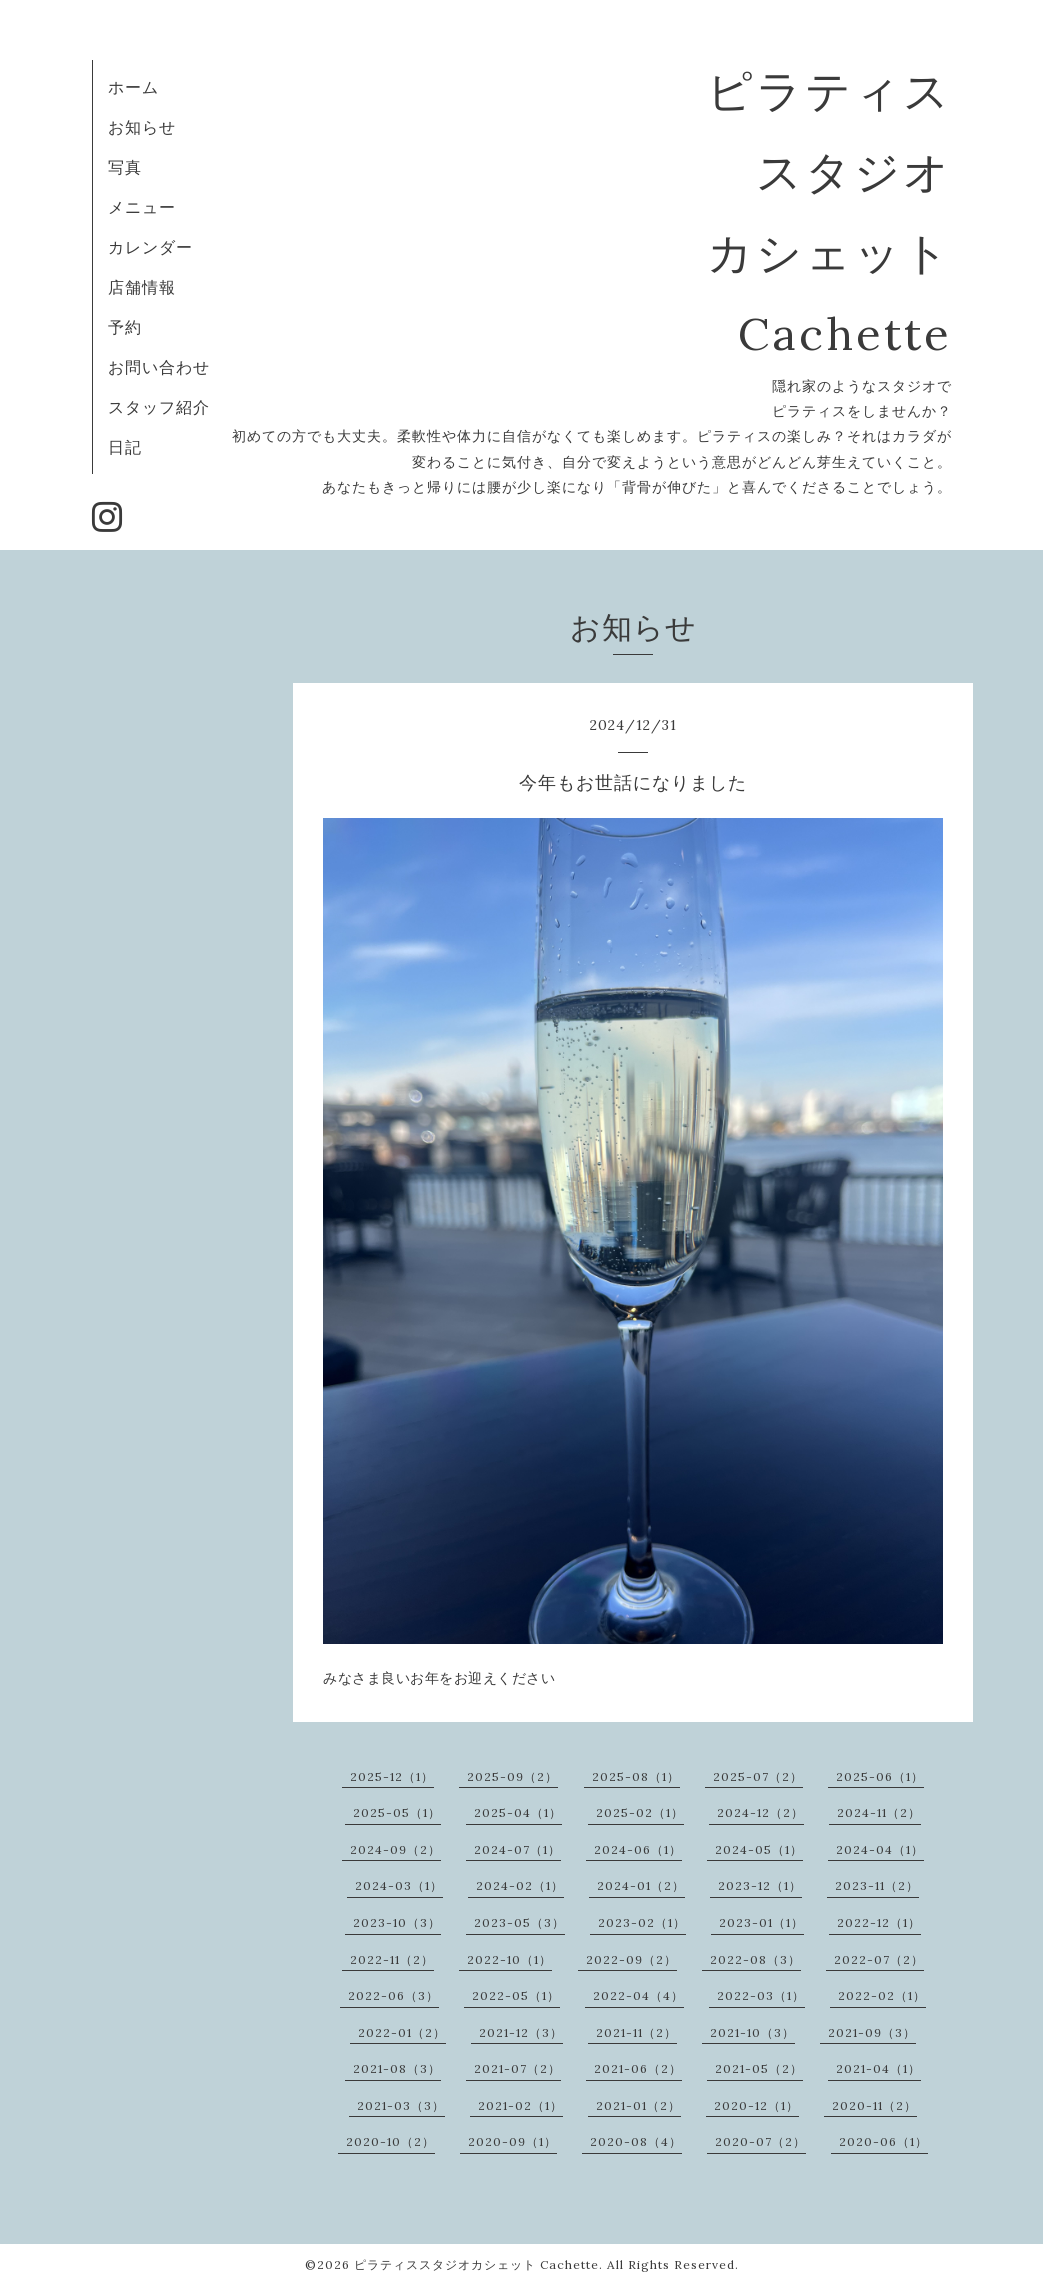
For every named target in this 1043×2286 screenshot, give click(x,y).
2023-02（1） (642, 1922)
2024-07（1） (517, 1849)
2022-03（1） (761, 1995)
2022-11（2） (392, 1959)
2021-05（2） (759, 2068)
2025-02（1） (640, 1812)
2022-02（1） (882, 1995)
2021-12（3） (521, 2032)
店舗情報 (142, 287)
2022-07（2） (879, 1959)
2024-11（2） (879, 1812)
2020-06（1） (883, 2141)
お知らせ (142, 127)
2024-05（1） (759, 1849)
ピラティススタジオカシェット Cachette (476, 2264)
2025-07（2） (758, 1776)
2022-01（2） (402, 2032)
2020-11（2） (874, 2105)
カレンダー (150, 247)
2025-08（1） (636, 1776)
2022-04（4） (638, 1995)
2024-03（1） (399, 1885)
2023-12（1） (760, 1885)
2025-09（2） (512, 1776)
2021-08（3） (397, 2068)
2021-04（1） (878, 2068)
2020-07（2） (760, 2141)
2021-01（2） (638, 2105)
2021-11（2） (636, 2032)
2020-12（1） (756, 2105)
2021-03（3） (401, 2105)
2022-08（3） (755, 1959)
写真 (125, 167)
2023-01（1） (761, 1922)
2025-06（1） (880, 1776)
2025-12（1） (392, 1776)
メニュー (142, 207)
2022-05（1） (516, 1995)
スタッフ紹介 (159, 407)
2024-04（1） (880, 1849)
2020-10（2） (390, 2141)
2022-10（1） (509, 1959)
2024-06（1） (638, 1849)
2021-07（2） (517, 2068)
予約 (125, 327)
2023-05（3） (519, 1922)
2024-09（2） (395, 1849)
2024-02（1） (520, 1885)
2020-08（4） (636, 2141)
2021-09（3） (872, 2032)
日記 (125, 447)
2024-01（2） (641, 1885)
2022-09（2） (631, 1959)
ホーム (133, 87)
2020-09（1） (512, 2141)
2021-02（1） (520, 2105)
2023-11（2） (877, 1885)
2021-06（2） (638, 2068)
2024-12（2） (760, 1812)
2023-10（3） (397, 1922)
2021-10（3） (752, 2032)
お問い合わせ (159, 367)
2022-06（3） (393, 1995)
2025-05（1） (397, 1812)
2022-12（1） (879, 1922)
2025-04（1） (518, 1812)
